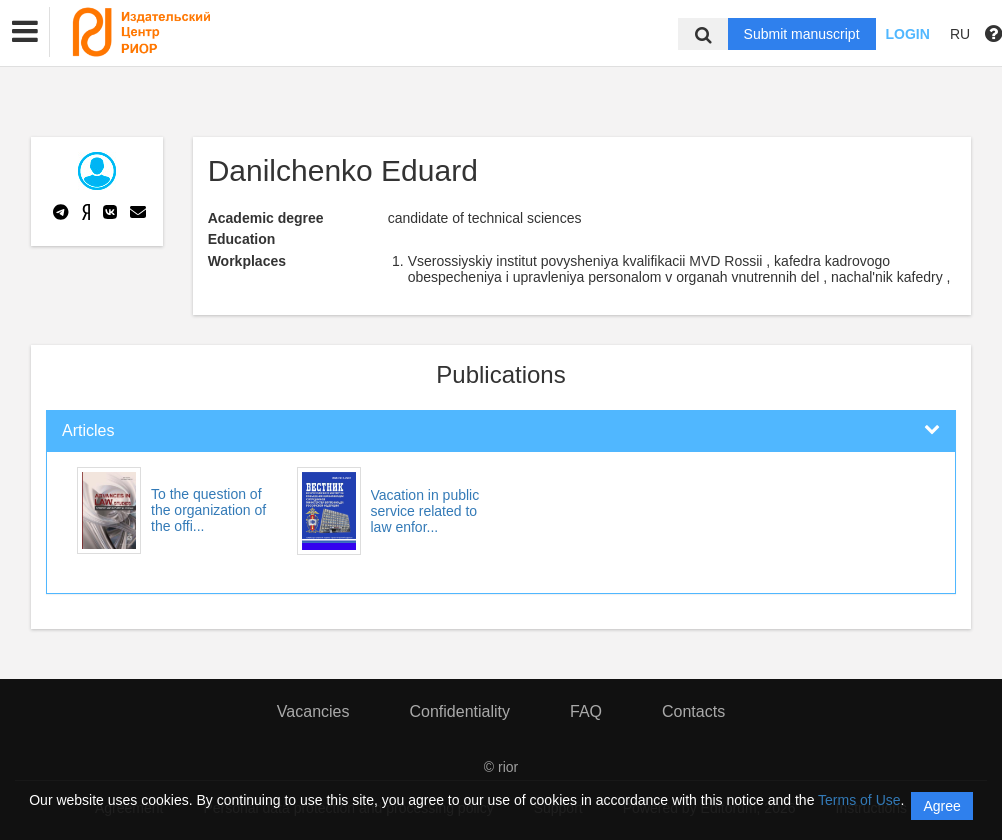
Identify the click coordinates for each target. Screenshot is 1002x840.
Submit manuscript (802, 34)
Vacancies (313, 711)
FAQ (586, 711)
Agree (941, 806)
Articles (88, 430)
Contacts (693, 711)
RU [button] (960, 34)
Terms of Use (859, 800)
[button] (25, 32)
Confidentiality (459, 711)
